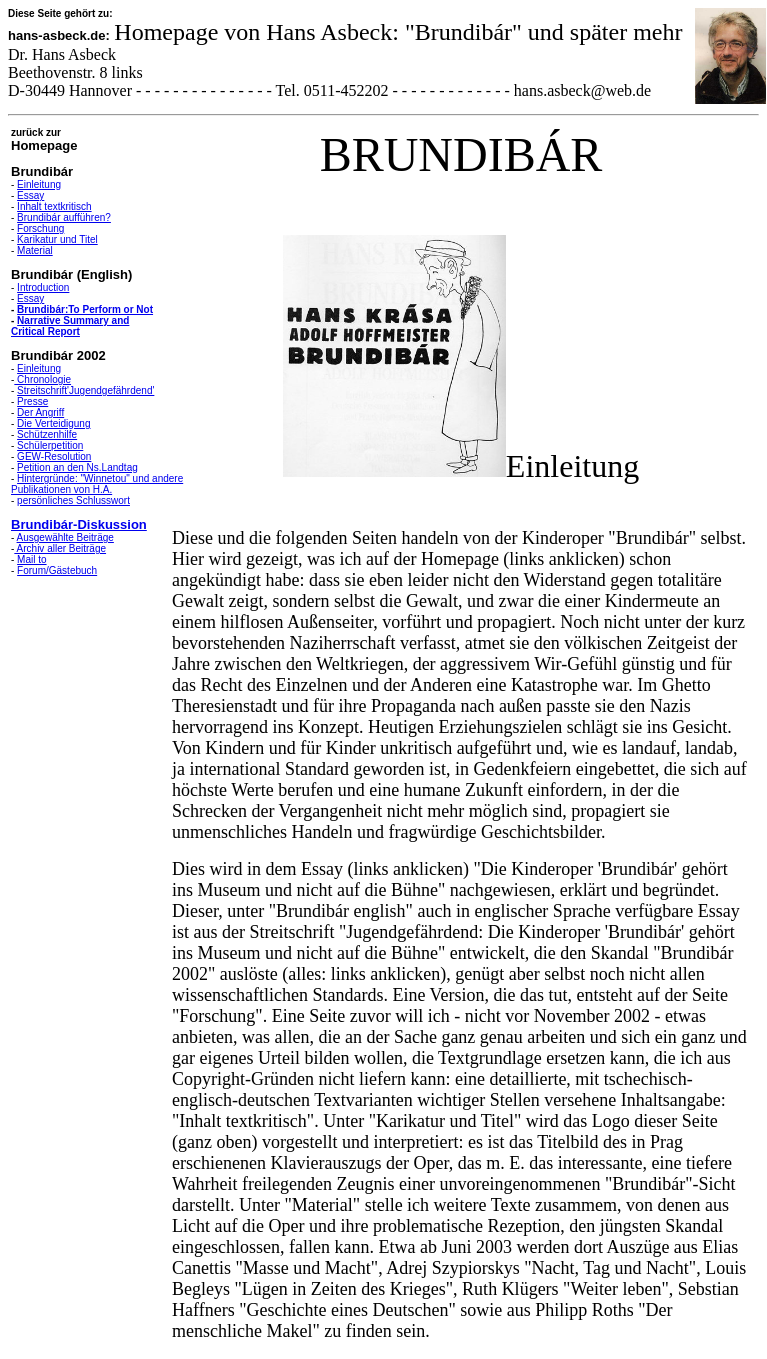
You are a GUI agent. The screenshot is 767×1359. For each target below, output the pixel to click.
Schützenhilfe (47, 434)
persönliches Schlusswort (73, 500)
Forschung (40, 228)
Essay (30, 195)
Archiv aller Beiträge (60, 548)
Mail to (31, 559)
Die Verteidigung (53, 423)
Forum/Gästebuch (57, 570)
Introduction (43, 287)
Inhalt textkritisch (54, 206)
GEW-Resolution (54, 456)
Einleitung (39, 184)
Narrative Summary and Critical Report (70, 326)
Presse (32, 401)
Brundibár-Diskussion (79, 524)
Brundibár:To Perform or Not (85, 309)
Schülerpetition (50, 445)
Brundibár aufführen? (64, 217)
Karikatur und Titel (57, 239)
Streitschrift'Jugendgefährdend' (85, 390)
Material (35, 250)
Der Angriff (40, 412)
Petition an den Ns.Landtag (77, 467)
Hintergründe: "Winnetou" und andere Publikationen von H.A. (97, 484)
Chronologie (42, 379)
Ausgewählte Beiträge (65, 537)
